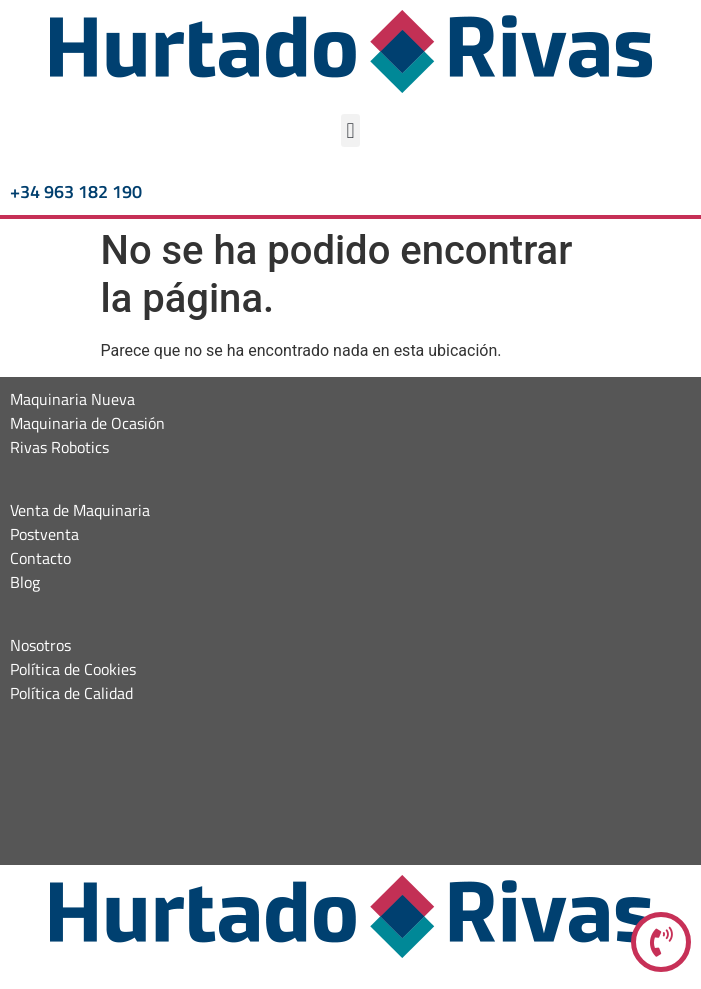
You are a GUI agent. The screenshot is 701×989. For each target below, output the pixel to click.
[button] (350, 130)
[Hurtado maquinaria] (350, 790)
